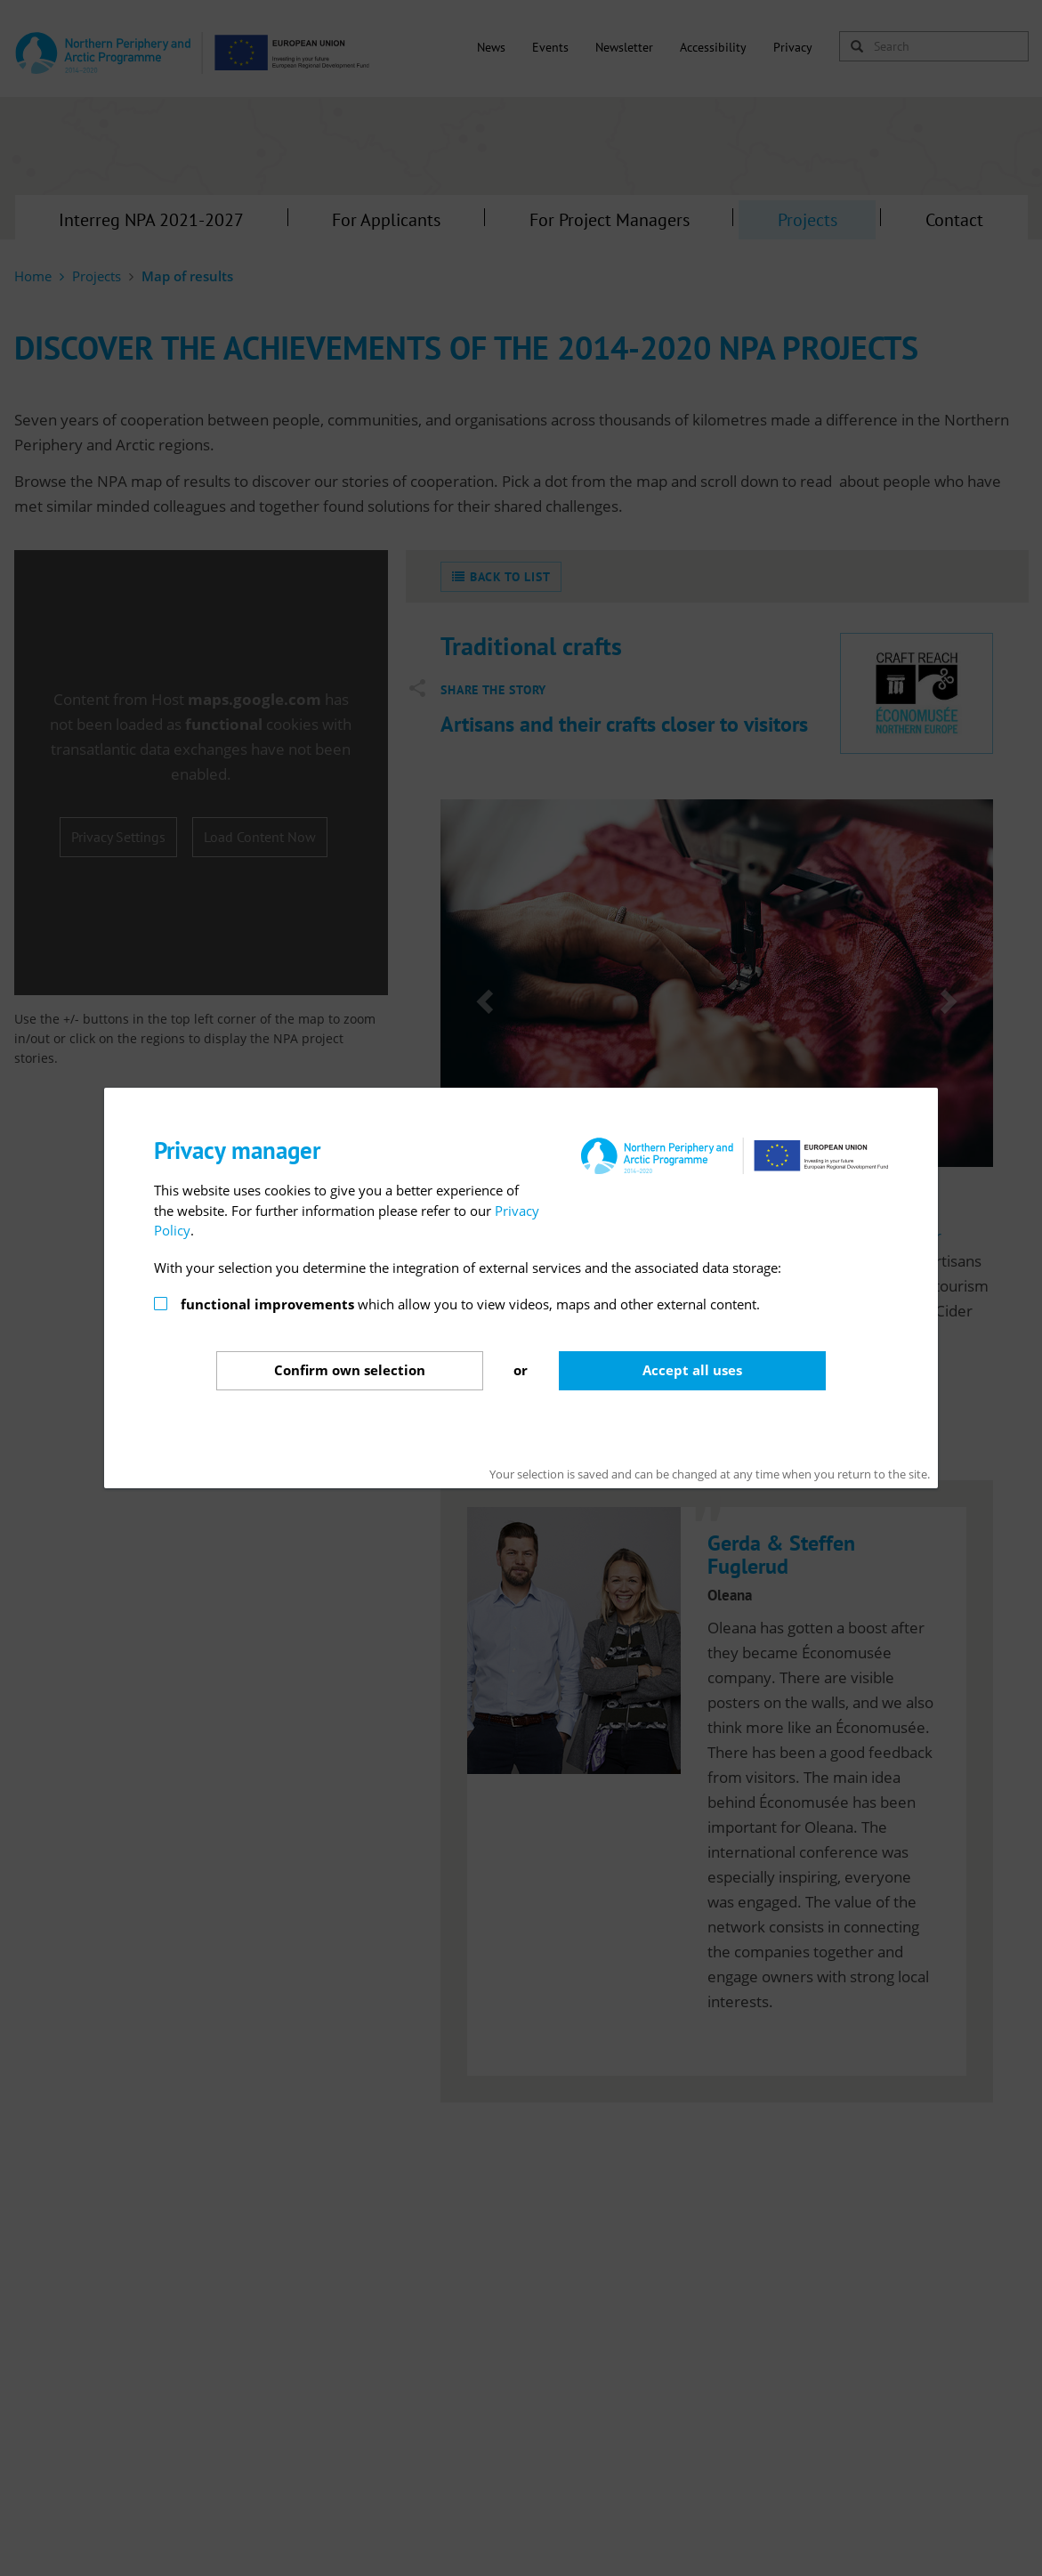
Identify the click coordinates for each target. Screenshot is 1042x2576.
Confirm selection (349, 1370)
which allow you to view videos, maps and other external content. (470, 1304)
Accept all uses (692, 1370)
